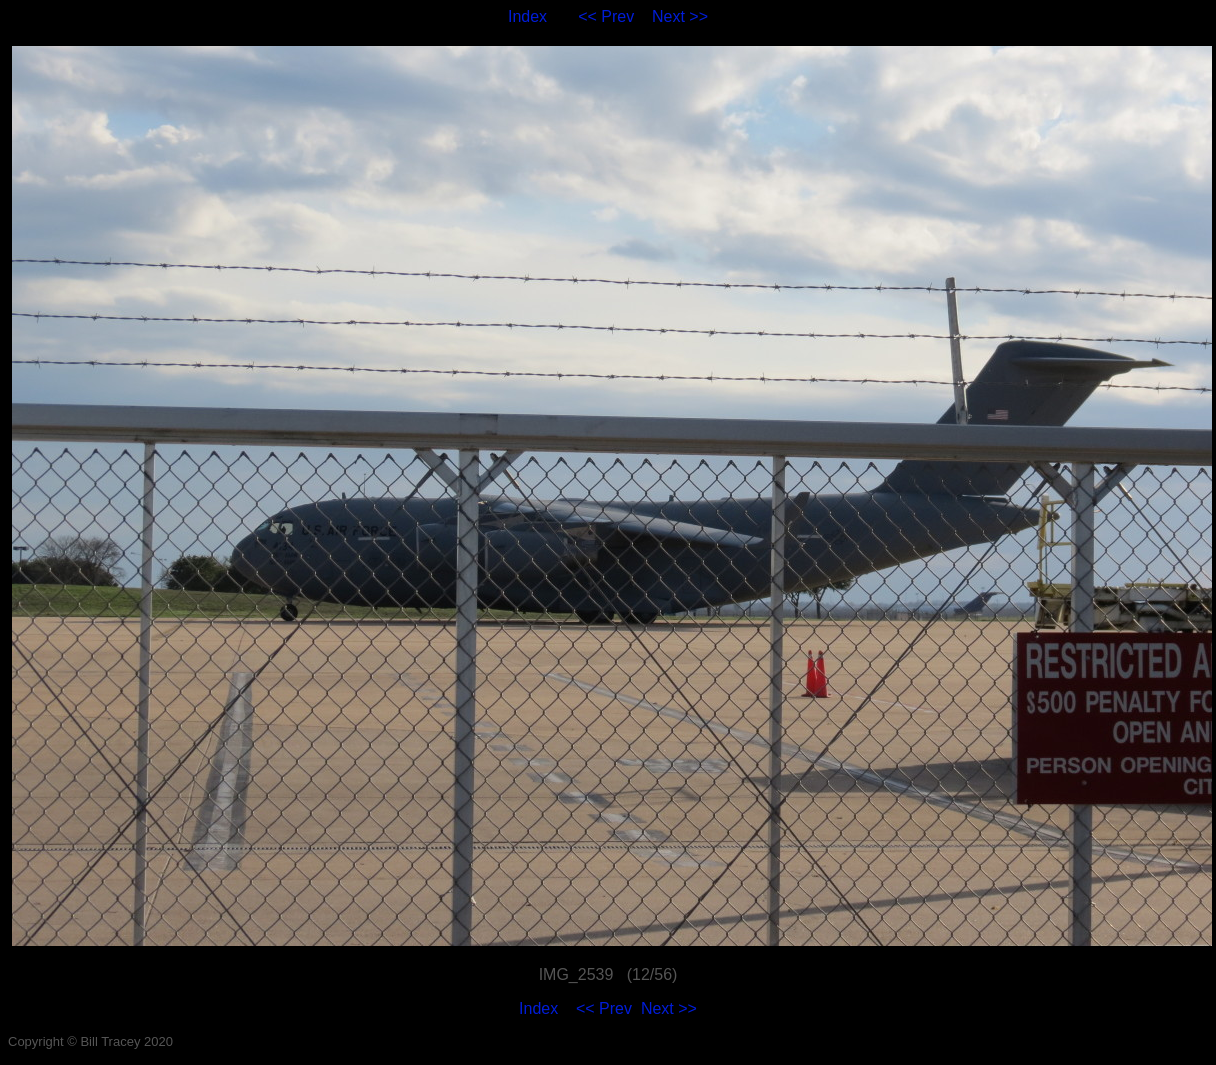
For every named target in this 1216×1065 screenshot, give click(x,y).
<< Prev (606, 16)
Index (527, 16)
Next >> (680, 16)
